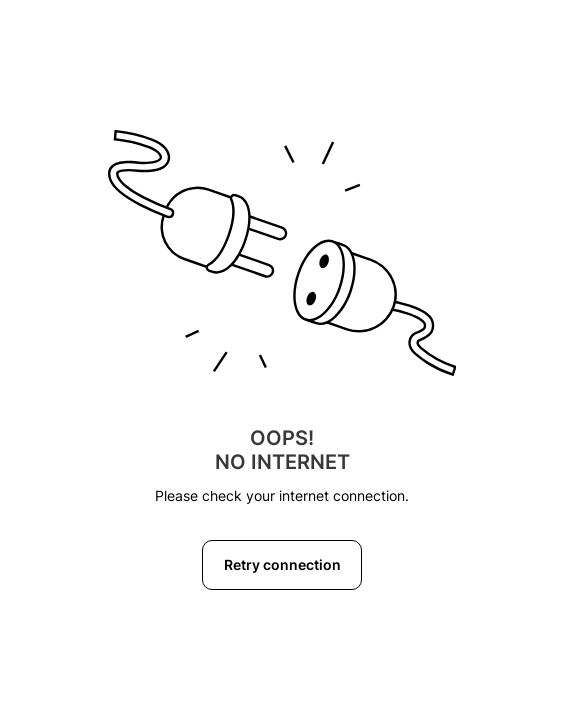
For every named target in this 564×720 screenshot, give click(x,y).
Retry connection (282, 564)
